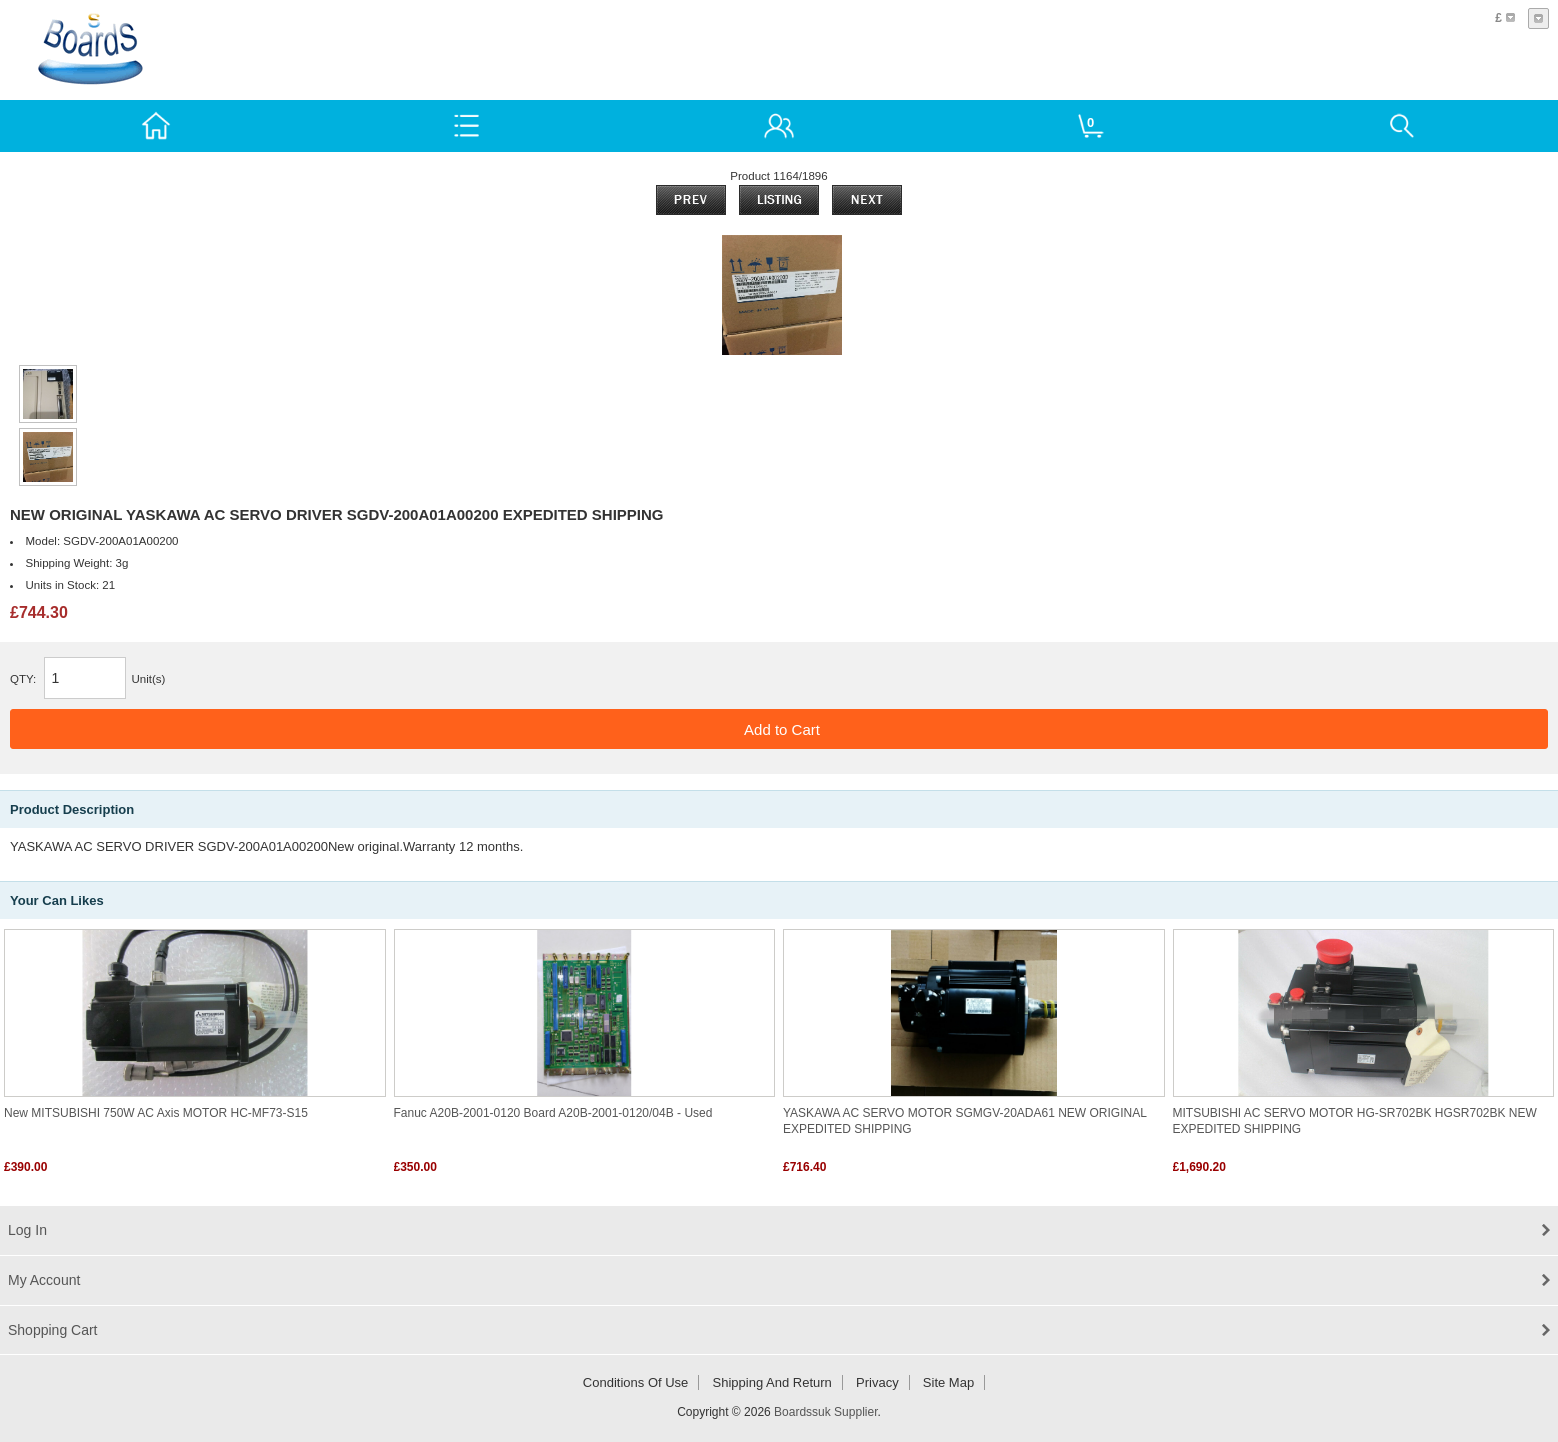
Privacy (877, 1382)
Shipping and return (772, 1382)
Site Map (948, 1382)
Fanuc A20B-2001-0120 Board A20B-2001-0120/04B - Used (553, 1113)
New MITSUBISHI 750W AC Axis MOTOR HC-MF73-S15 (156, 1113)
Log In (27, 1230)
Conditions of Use (636, 1382)
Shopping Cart (53, 1330)
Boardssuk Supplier (825, 1412)
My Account (44, 1280)
